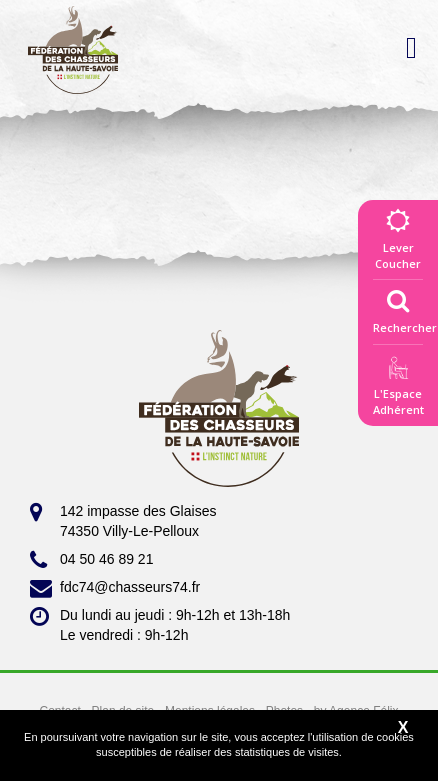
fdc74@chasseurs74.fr (115, 588)
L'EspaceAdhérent (398, 389)
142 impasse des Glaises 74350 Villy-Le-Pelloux (123, 520)
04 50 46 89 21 (91, 560)
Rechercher (405, 307)
